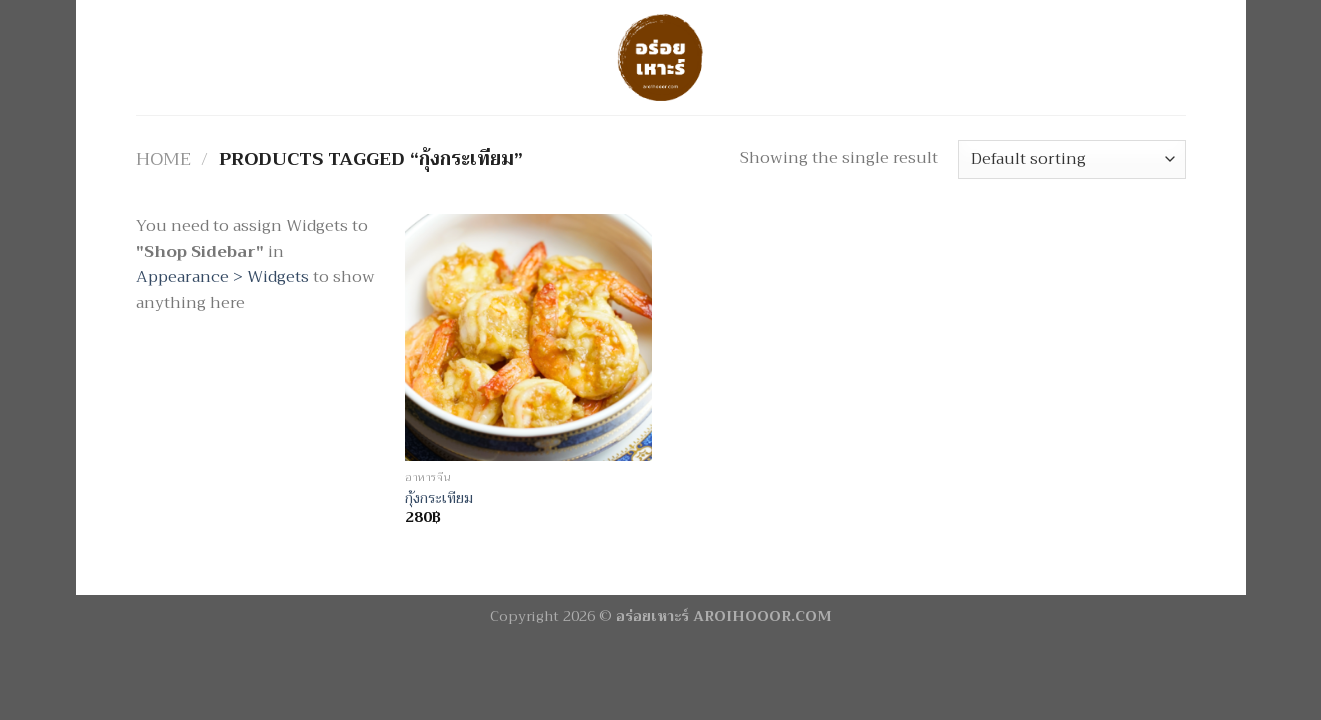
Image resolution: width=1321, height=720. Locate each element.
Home (163, 159)
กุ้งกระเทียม (439, 499)
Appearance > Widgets (222, 277)
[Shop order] (1071, 159)
